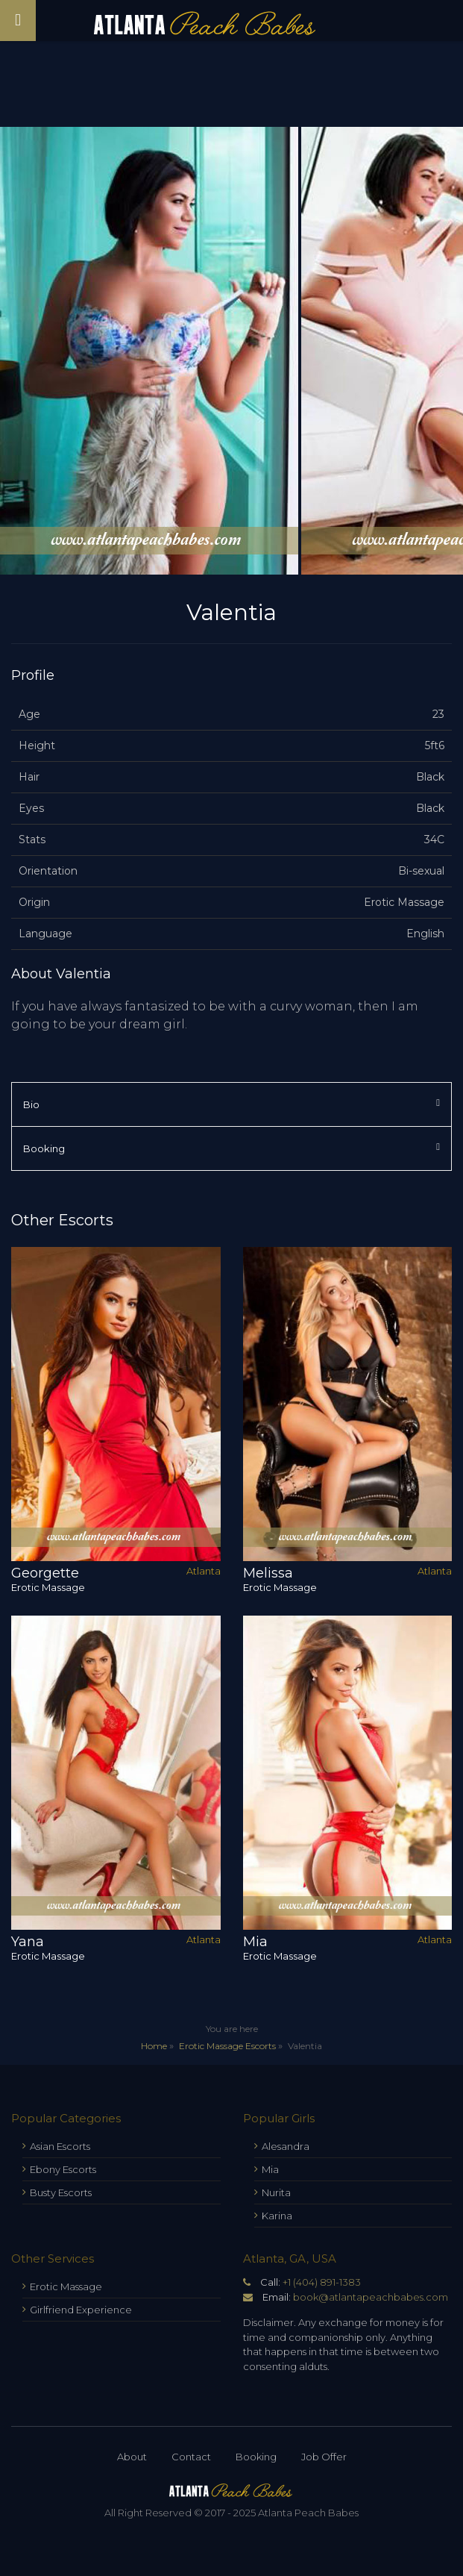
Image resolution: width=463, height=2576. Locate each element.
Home (154, 2045)
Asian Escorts (60, 2146)
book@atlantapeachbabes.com (370, 2297)
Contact (191, 2457)
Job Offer (324, 2457)
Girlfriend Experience (81, 2310)
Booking (256, 2457)
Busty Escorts (61, 2192)
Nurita (276, 2192)
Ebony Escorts (63, 2169)
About (132, 2457)
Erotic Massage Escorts (227, 2045)
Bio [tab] (231, 1104)
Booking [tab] (231, 1148)
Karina (277, 2216)
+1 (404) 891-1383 (322, 2282)
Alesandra (285, 2146)
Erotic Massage (66, 2286)
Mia (270, 2169)
